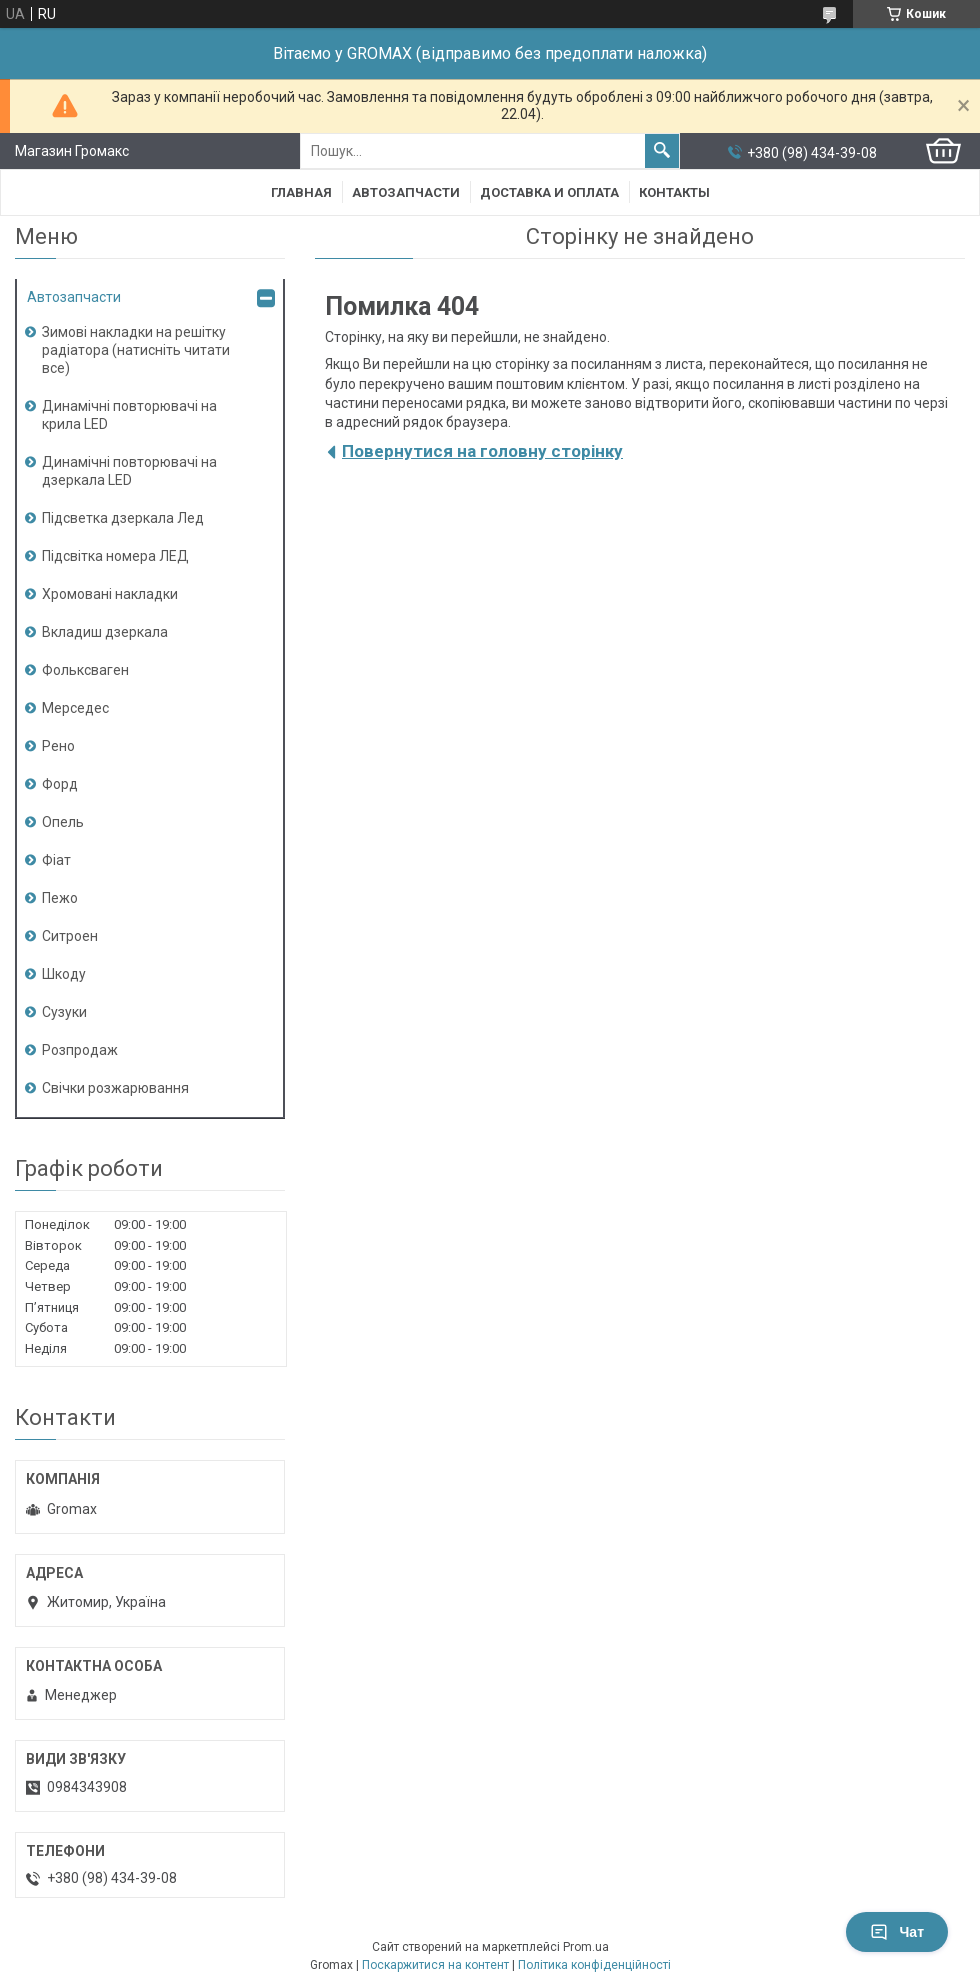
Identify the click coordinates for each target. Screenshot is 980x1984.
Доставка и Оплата (549, 192)
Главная (301, 192)
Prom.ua (586, 1947)
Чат (897, 1932)
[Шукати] (662, 151)
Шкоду (64, 974)
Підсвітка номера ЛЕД (115, 556)
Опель (63, 822)
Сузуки (64, 1012)
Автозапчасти (406, 192)
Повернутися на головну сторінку (482, 451)
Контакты (674, 192)
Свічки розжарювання (115, 1088)
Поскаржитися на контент (435, 1965)
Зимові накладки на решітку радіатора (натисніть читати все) (136, 350)
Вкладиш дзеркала (105, 632)
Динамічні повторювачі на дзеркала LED (129, 471)
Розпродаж (80, 1050)
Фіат (56, 860)
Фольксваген (85, 670)
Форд (60, 784)
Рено (58, 746)
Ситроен (70, 936)
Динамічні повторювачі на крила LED (129, 415)
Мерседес (75, 708)
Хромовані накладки (110, 594)
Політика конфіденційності (594, 1965)
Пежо (60, 898)
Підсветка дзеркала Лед (123, 518)
